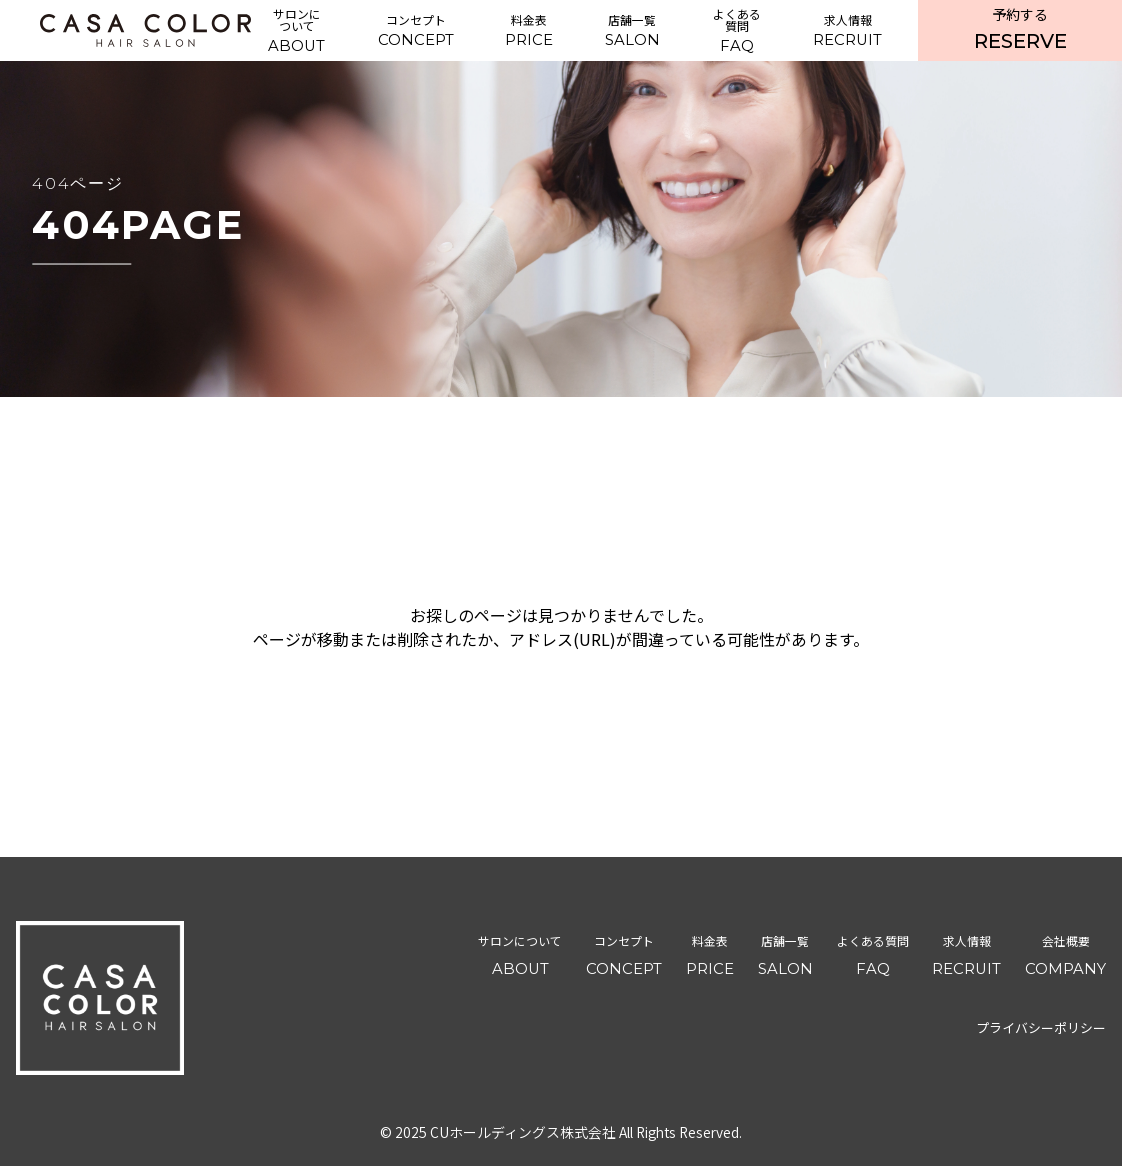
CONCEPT (416, 30)
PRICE (529, 30)
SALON (632, 30)
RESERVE (1020, 28)
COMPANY (1065, 952)
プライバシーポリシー (1041, 1027)
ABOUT (297, 30)
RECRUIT (847, 30)
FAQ (736, 30)
